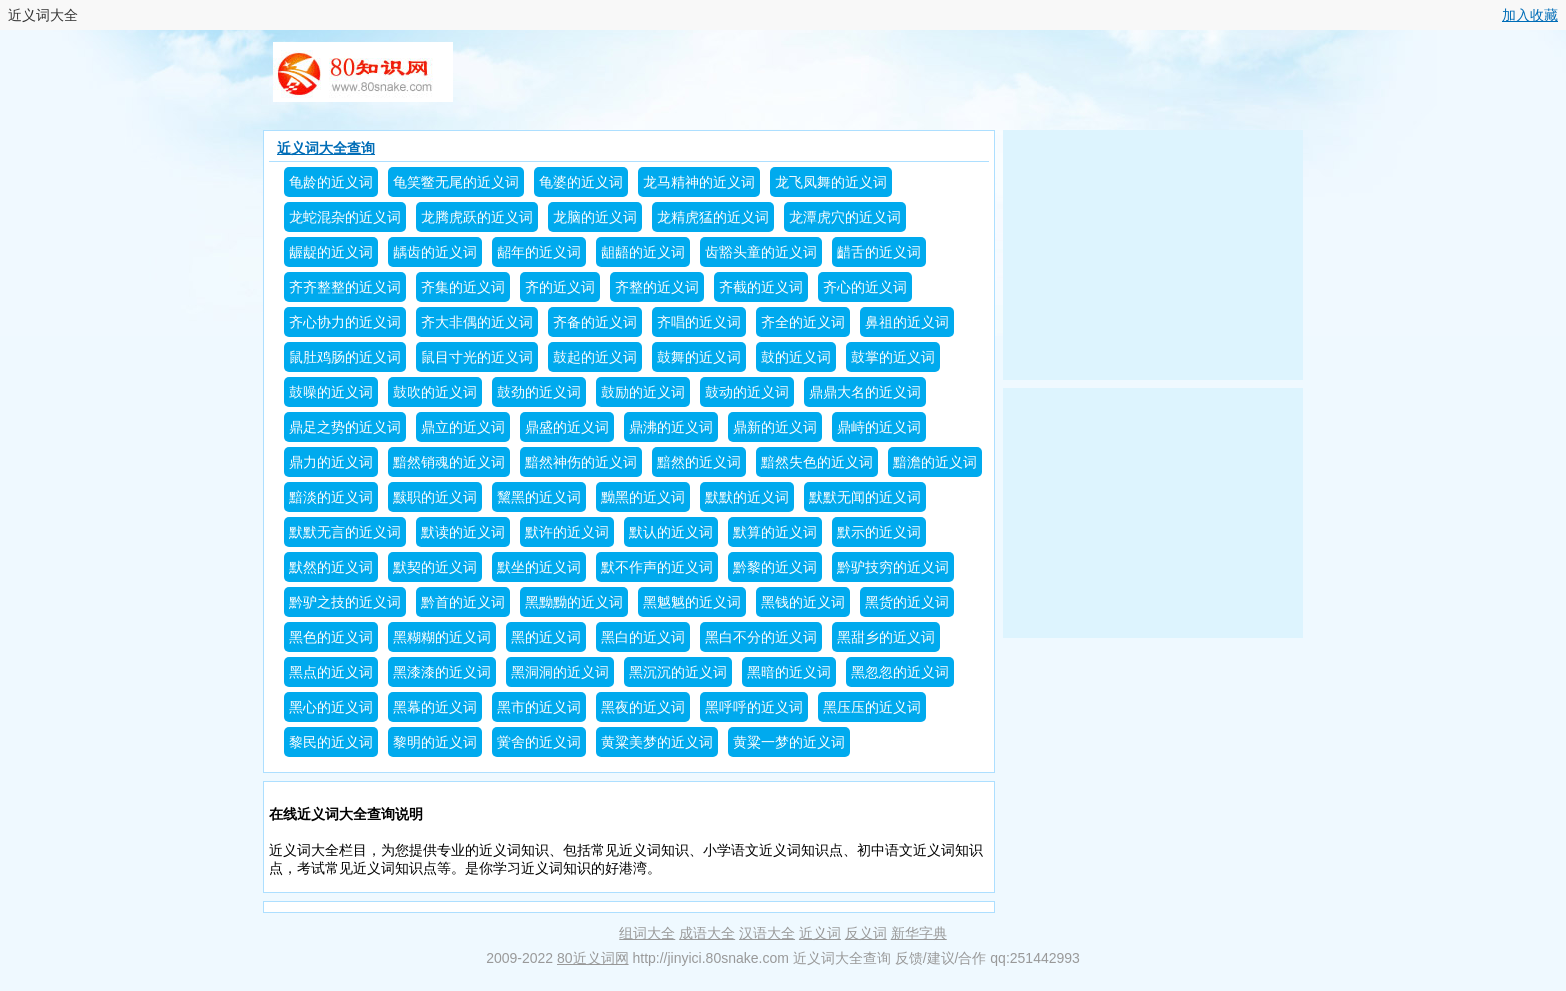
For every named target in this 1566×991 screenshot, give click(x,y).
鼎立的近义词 (463, 427)
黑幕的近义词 (435, 707)
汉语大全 (767, 933)
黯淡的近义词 (331, 497)
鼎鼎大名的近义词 (865, 392)
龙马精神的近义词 (699, 182)
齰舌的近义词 (879, 252)
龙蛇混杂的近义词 (345, 217)
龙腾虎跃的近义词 (477, 217)
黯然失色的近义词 (817, 462)
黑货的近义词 (907, 602)
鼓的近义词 (796, 357)
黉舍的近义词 (539, 742)
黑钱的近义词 (803, 602)
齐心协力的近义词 (345, 322)
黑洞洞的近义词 (560, 672)
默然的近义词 (331, 567)
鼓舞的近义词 (699, 357)
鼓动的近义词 (747, 392)
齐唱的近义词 (699, 322)
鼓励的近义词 (643, 392)
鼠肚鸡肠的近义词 (345, 357)
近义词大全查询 (326, 148)
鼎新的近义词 (775, 427)
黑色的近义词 (331, 637)
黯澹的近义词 (935, 462)
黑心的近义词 (331, 707)
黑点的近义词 (331, 672)
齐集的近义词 (463, 287)
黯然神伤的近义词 (581, 462)
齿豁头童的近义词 (761, 252)
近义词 (820, 933)
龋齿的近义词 (435, 252)
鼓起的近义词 (595, 357)
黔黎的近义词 (775, 567)
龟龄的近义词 (331, 182)
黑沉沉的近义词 (678, 672)
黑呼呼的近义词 (754, 707)
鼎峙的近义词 (879, 427)
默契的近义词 (435, 567)
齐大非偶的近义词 (477, 322)
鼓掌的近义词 (893, 357)
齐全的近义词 (803, 322)
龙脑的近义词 (595, 217)
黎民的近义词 (331, 742)
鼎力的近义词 (331, 462)
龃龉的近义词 (643, 252)
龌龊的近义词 (331, 252)
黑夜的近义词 (643, 707)
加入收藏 (1530, 15)
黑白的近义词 (643, 637)
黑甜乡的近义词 (886, 637)
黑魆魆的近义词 (692, 602)
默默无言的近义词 (345, 532)
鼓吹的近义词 (435, 392)
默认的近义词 (671, 532)
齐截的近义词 (761, 287)
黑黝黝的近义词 (574, 602)
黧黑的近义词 (539, 497)
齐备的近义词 (595, 322)
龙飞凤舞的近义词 (831, 182)
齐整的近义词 (657, 287)
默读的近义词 (463, 532)
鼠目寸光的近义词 (477, 357)
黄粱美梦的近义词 (657, 742)
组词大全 (647, 933)
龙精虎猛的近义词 (713, 217)
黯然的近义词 (699, 462)
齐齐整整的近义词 (345, 287)
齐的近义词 (560, 287)
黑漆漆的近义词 (442, 672)
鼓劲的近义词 (539, 392)
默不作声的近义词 (657, 567)
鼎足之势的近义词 (345, 427)
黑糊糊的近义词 (442, 637)
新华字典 (919, 933)
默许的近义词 (567, 532)
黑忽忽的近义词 (900, 672)
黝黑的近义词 (643, 497)
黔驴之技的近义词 (345, 602)
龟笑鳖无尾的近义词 (456, 182)
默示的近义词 (879, 532)
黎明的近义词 (435, 742)
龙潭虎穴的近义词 (845, 217)
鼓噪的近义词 (331, 392)
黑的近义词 (546, 637)
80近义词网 (593, 958)
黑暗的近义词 (789, 672)
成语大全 (707, 933)
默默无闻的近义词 (865, 497)
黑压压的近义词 (872, 707)
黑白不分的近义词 (761, 637)
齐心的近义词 (865, 287)
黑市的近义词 (539, 707)
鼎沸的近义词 (671, 427)
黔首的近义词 (463, 602)
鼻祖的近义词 (907, 322)
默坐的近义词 (539, 567)
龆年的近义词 (539, 252)
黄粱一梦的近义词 (789, 742)
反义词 (866, 933)
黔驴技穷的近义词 (893, 567)
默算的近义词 (775, 532)
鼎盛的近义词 (567, 427)
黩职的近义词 (435, 497)
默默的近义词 (747, 497)
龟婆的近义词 (581, 182)
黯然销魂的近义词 (449, 462)
